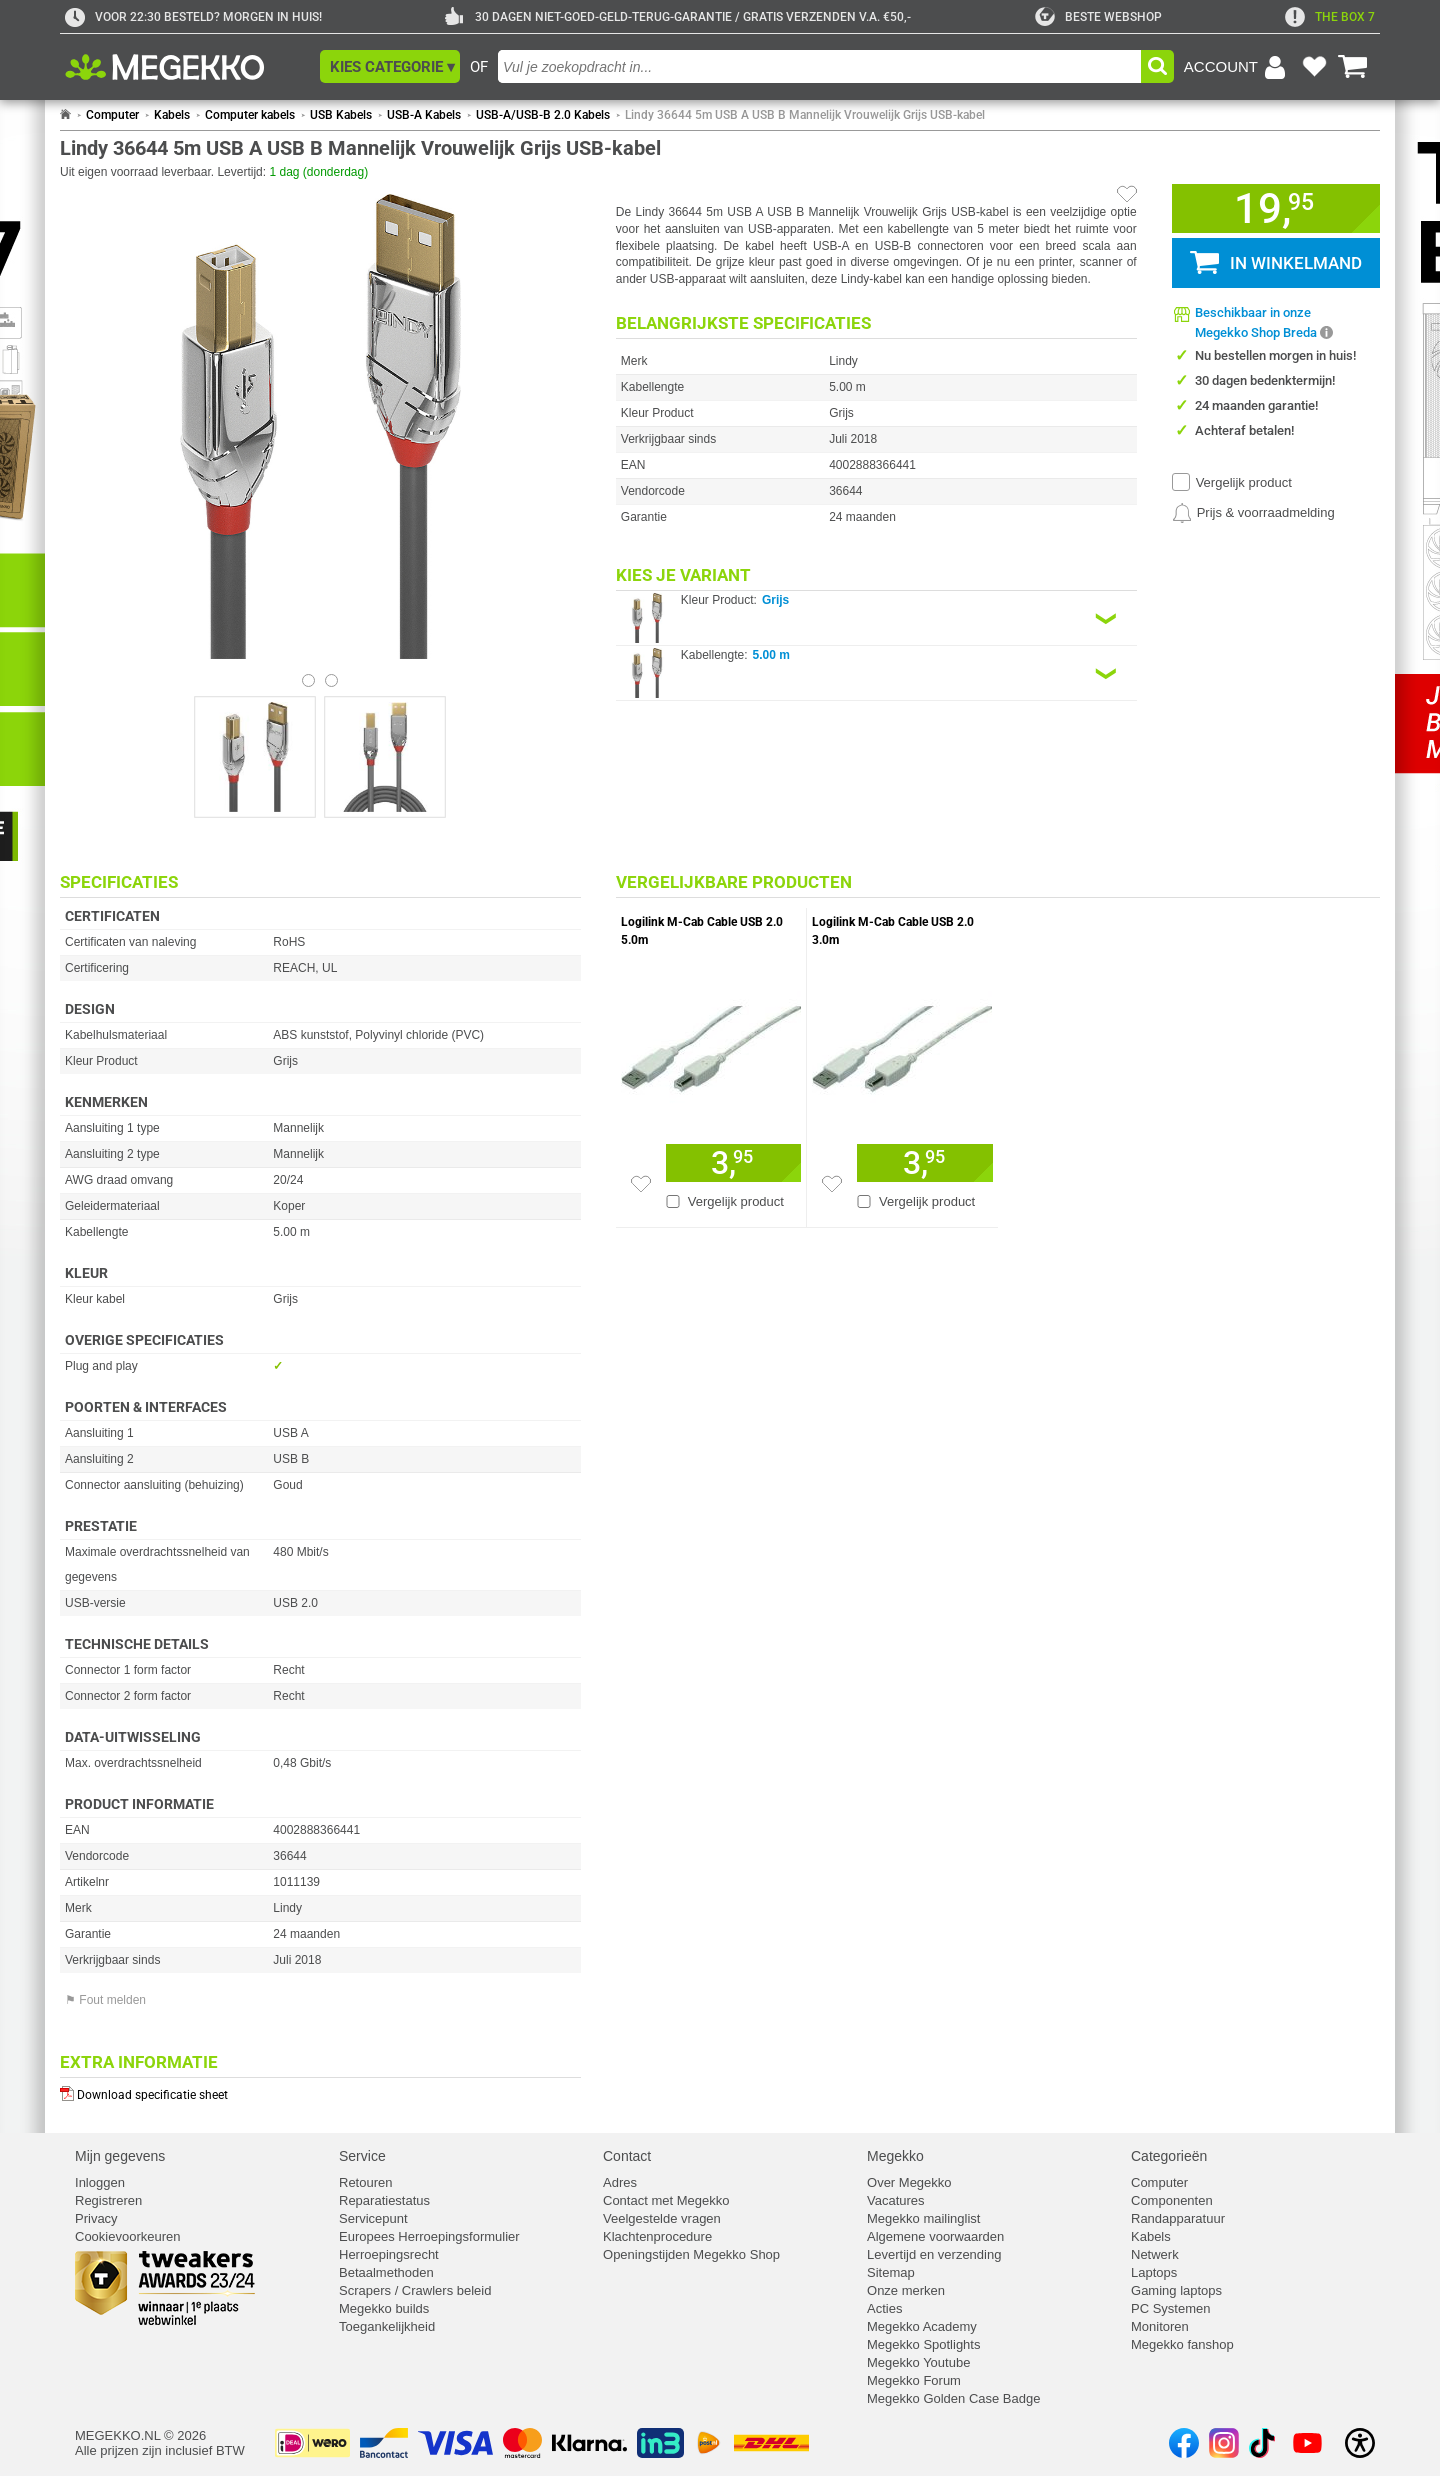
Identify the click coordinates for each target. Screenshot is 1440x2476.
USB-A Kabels (424, 115)
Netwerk (1155, 2254)
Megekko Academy (922, 2326)
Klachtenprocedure (657, 2236)
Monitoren (1160, 2326)
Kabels (172, 115)
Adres (620, 2182)
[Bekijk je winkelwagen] (1353, 67)
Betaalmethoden (386, 2272)
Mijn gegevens (120, 2156)
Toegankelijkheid (387, 2326)
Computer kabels (250, 115)
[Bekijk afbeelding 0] (308, 680)
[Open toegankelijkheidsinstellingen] (1360, 2443)
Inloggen (100, 2182)
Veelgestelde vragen (662, 2218)
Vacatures (896, 2200)
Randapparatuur (1178, 2218)
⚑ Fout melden (105, 2000)
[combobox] (819, 66)
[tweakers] (1098, 17)
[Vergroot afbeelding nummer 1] (385, 757)
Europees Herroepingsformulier (429, 2236)
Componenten (1172, 2200)
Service (362, 2156)
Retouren (365, 2182)
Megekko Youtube (918, 2362)
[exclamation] (1330, 17)
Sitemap (891, 2272)
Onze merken (906, 2290)
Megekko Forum (914, 2380)
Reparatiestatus (384, 2200)
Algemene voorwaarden (935, 2236)
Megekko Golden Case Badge (953, 2398)
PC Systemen (1170, 2308)
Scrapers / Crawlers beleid (415, 2290)
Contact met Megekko (666, 2200)
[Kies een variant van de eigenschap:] (876, 618)
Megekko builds (384, 2308)
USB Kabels (341, 115)
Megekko (895, 2156)
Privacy (96, 2218)
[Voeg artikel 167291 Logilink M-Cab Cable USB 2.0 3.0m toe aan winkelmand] (925, 1163)
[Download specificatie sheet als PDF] (320, 2090)
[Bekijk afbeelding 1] (331, 680)
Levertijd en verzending (934, 2254)
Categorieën (1169, 2156)
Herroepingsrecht (389, 2254)
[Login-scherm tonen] (1238, 67)
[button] (390, 66)
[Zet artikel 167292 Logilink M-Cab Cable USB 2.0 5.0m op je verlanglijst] (641, 1184)
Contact (627, 2156)
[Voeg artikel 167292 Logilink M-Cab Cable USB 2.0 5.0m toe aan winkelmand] (733, 1163)
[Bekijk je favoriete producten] (1314, 67)
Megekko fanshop (1182, 2344)
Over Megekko (909, 2182)
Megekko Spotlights (923, 2344)
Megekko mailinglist (923, 2218)
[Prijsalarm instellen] (1253, 513)
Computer (112, 115)
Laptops (1154, 2272)
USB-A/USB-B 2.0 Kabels (543, 115)
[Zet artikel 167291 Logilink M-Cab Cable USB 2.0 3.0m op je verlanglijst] (832, 1184)
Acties (884, 2308)
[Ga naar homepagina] (187, 67)
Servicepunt (373, 2218)
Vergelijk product (1244, 482)
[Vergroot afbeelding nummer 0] (255, 757)
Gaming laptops (1176, 2290)
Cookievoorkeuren (128, 2236)
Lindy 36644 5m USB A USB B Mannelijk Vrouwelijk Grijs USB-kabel (805, 115)
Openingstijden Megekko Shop (691, 2254)
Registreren (108, 2200)
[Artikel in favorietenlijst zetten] (1127, 194)
